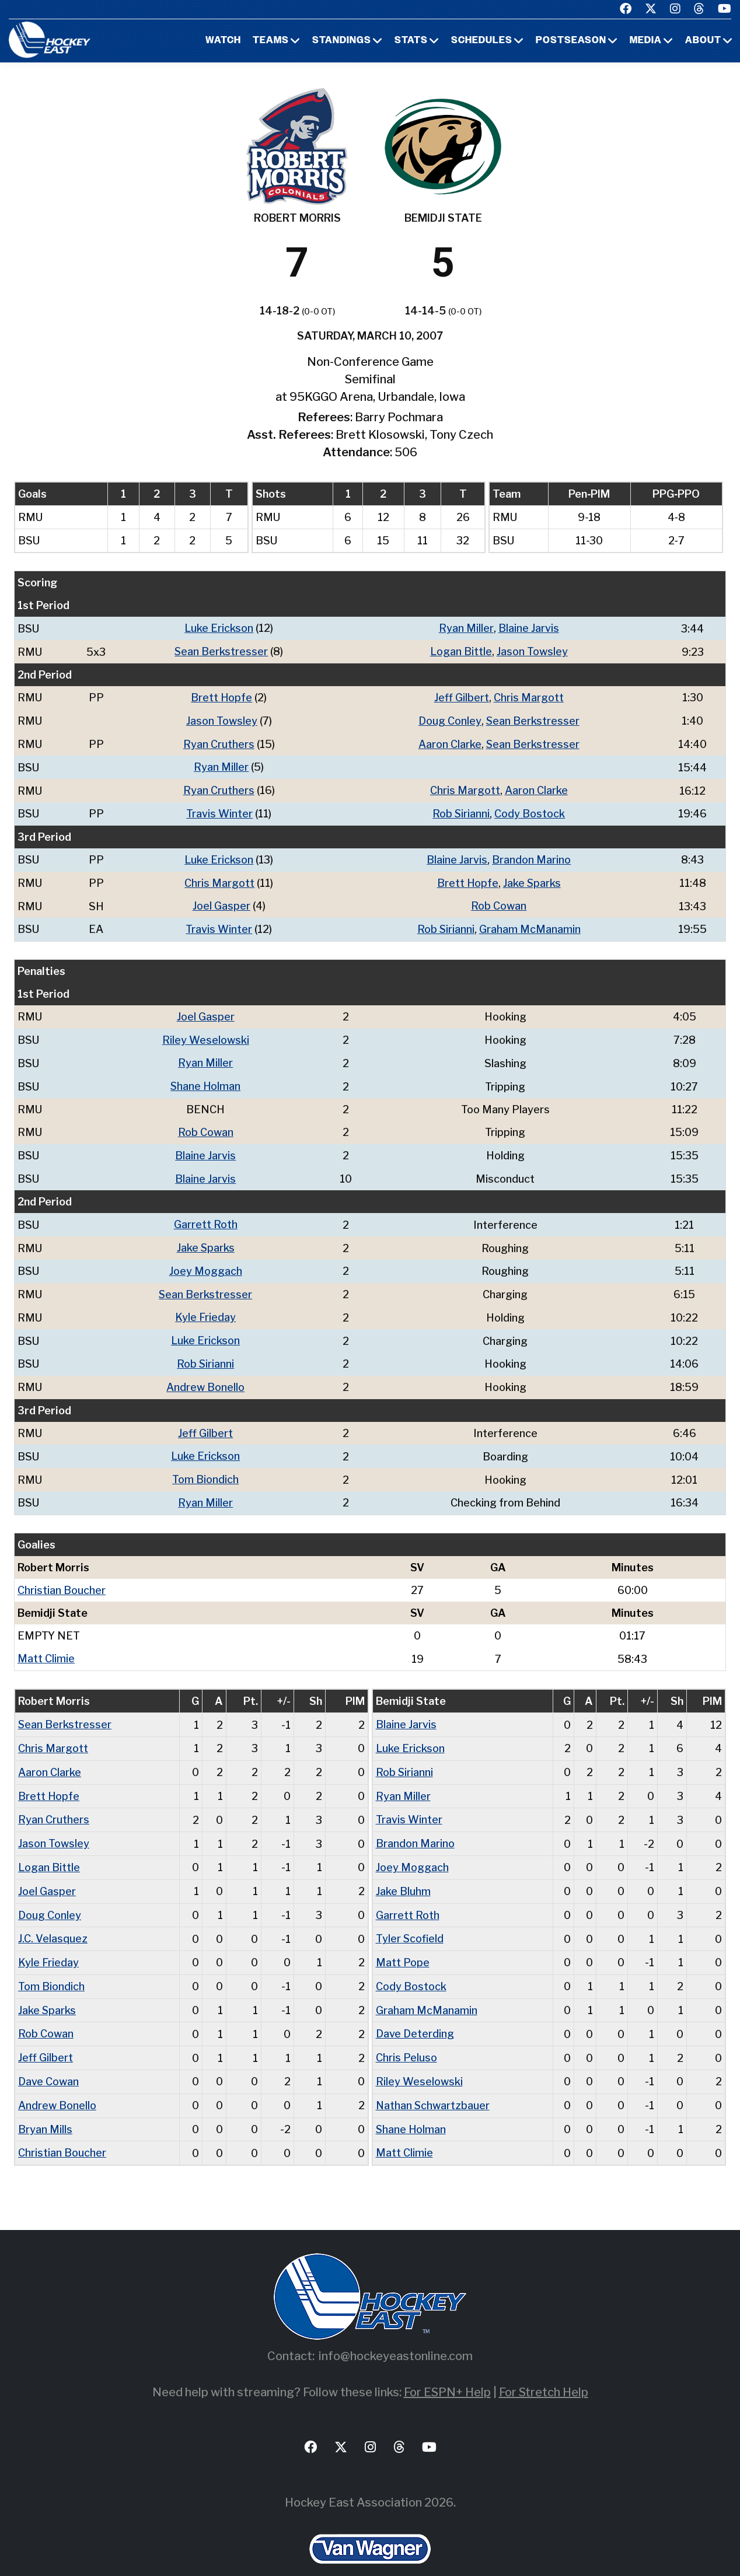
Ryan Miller (466, 628)
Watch (223, 41)
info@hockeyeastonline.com (396, 2332)
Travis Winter (219, 810)
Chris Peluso (406, 2036)
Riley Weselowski (205, 1033)
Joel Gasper (221, 901)
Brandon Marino (531, 856)
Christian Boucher (62, 1576)
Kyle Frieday (206, 1307)
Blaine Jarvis (528, 628)
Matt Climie (46, 1644)
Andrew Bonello (206, 1375)
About (703, 41)
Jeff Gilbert (461, 696)
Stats (411, 41)
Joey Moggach (205, 1261)
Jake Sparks (532, 878)
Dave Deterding (415, 2013)
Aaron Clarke (449, 742)
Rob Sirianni (461, 810)
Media (646, 41)
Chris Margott (529, 696)
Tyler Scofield (410, 1919)
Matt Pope (403, 1943)
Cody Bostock (530, 810)
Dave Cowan (48, 2059)
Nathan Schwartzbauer (433, 2083)
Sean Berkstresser (221, 651)
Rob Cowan (498, 901)
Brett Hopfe (222, 696)
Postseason (571, 41)
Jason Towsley (532, 651)
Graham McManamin (530, 924)
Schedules (481, 41)
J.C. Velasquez (53, 1919)
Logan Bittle (461, 651)
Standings (341, 41)
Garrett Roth (206, 1216)
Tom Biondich (206, 1466)
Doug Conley (449, 719)
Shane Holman (206, 1079)
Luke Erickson (218, 628)
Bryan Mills (45, 2106)
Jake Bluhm (403, 1873)
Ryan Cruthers (218, 742)
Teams (271, 41)
